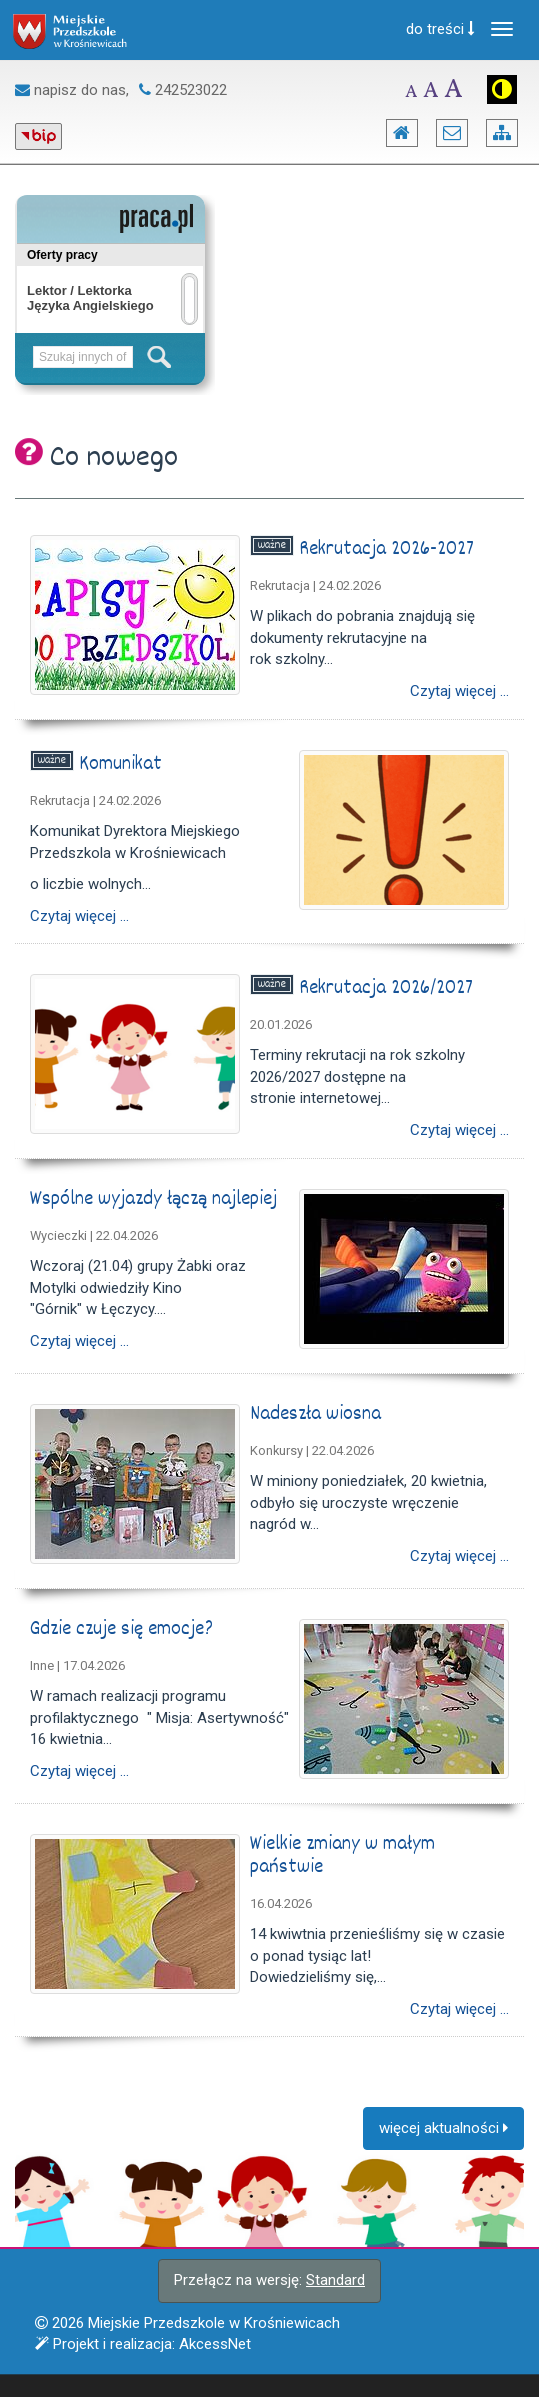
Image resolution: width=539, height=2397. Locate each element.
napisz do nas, (72, 90)
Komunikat (123, 765)
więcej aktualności (443, 2128)
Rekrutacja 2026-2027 (389, 550)
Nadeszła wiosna (318, 1415)
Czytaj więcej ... (459, 691)
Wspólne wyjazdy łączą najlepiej (156, 1200)
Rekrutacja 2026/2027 (388, 989)
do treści (440, 29)
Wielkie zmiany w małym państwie (342, 1856)
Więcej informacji (58, 2376)
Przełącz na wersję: (269, 2280)
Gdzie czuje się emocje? (124, 1630)
